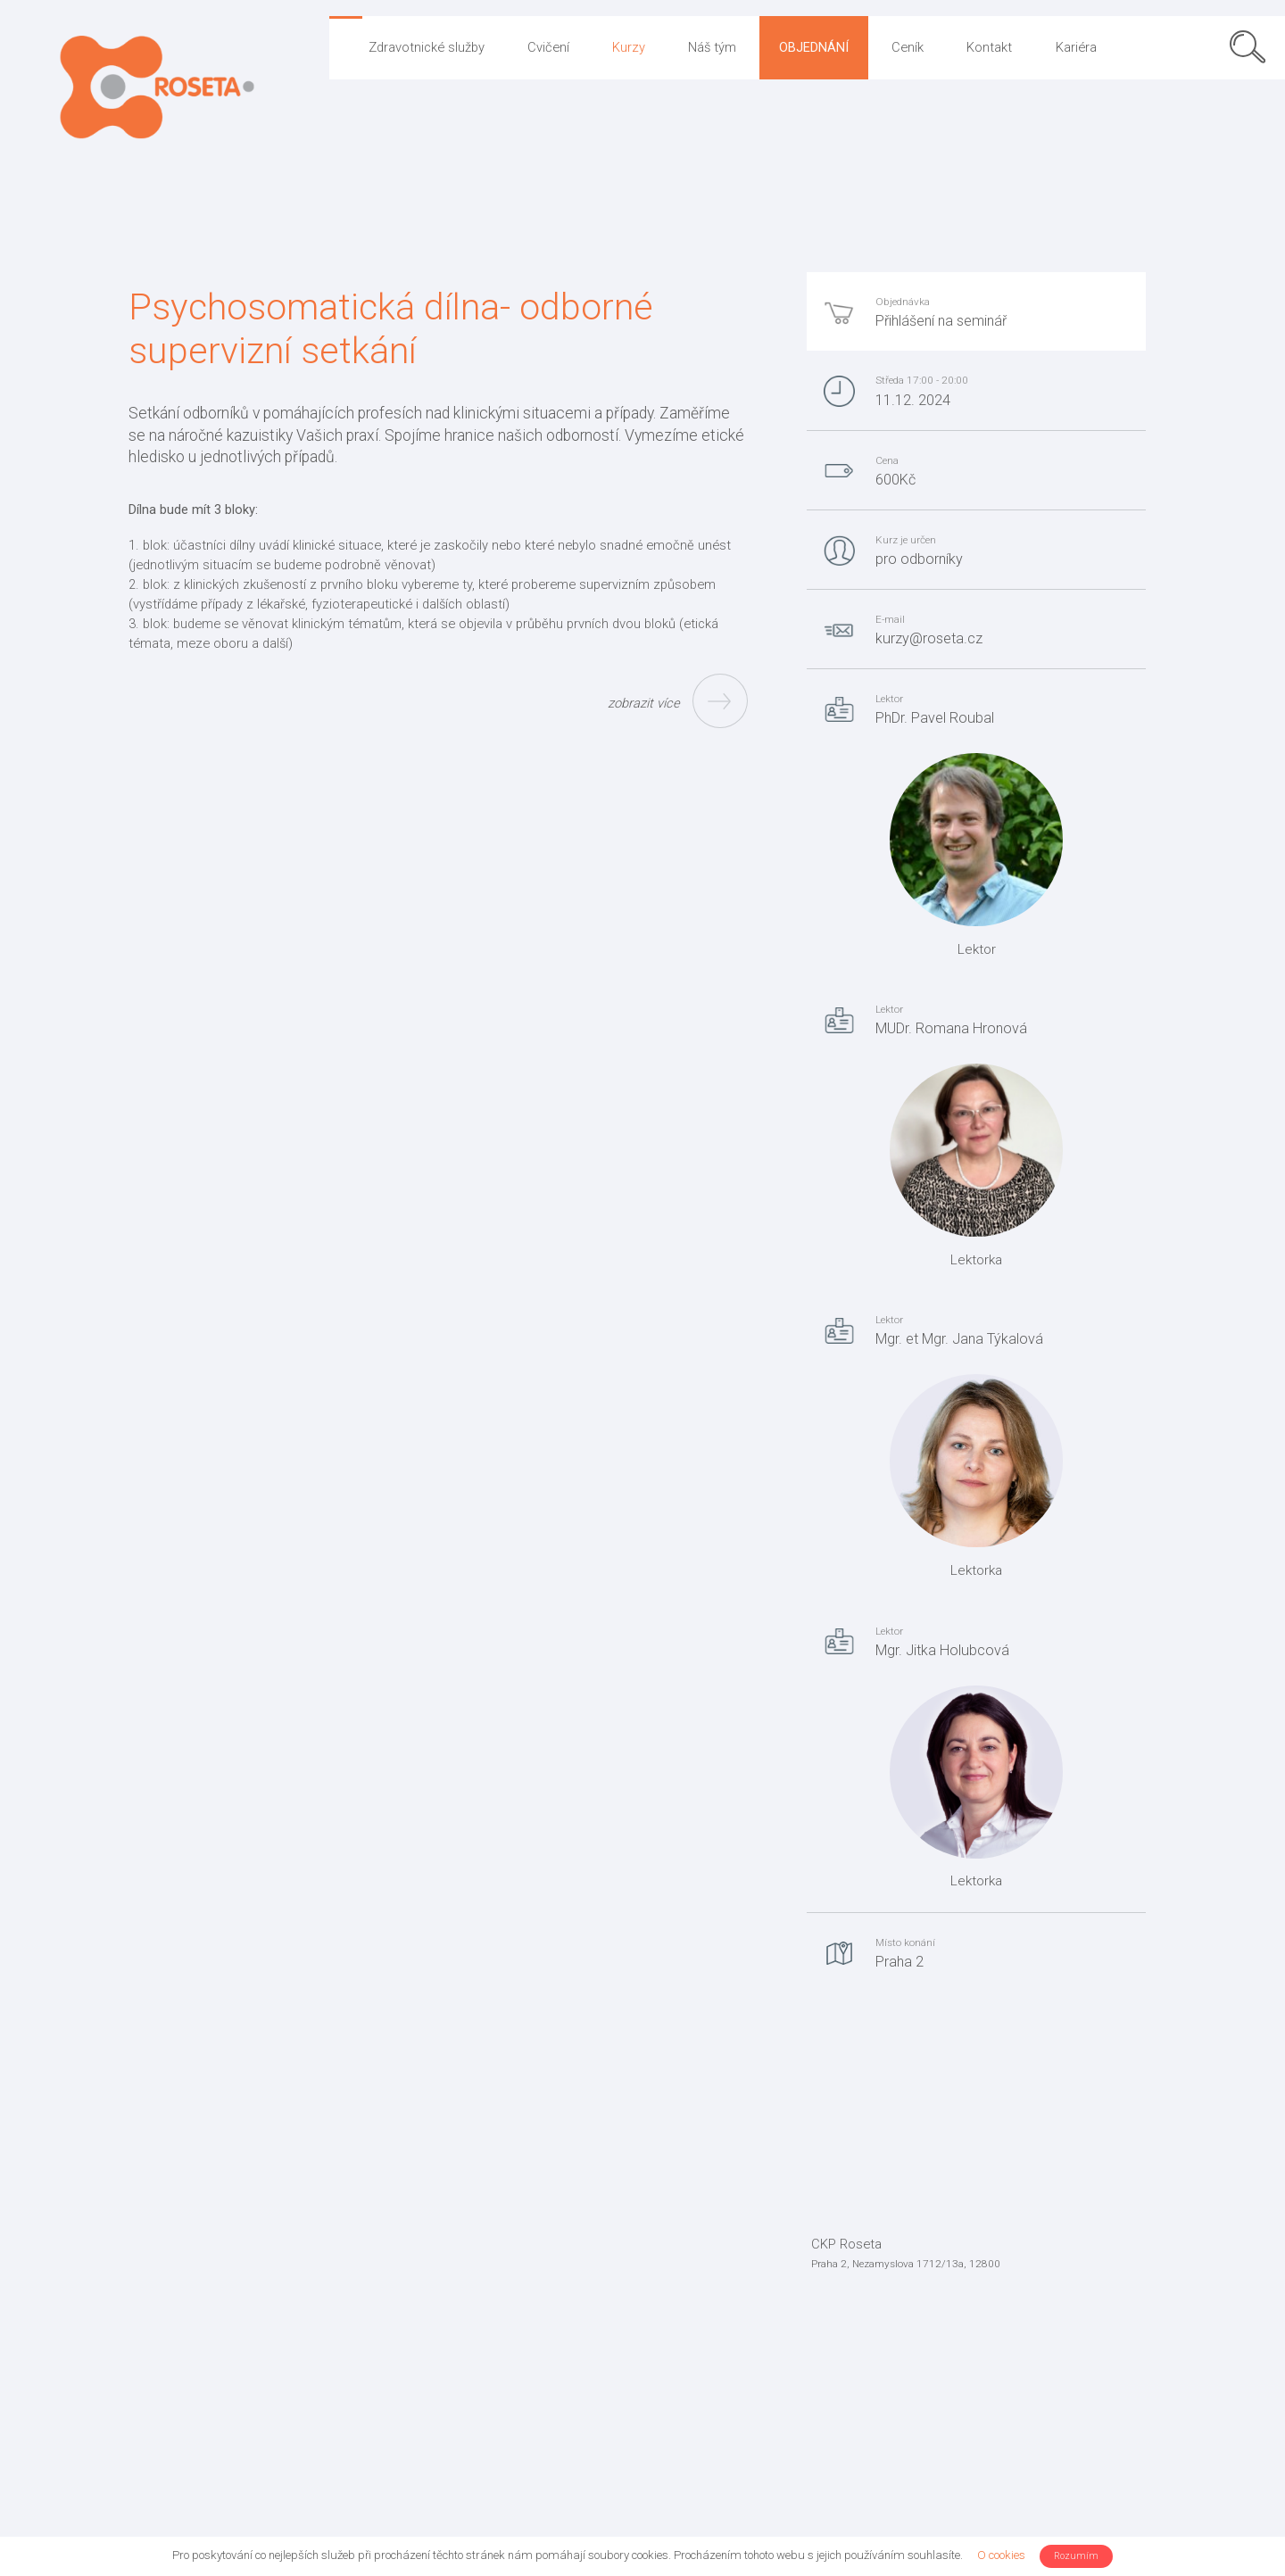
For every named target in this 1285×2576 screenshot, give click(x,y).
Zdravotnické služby (427, 47)
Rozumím (1076, 2556)
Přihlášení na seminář (941, 320)
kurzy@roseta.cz (928, 638)
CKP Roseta (846, 2244)
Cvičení (548, 47)
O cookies (1001, 2555)
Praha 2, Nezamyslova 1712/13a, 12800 (905, 2263)
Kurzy (628, 47)
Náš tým (712, 47)
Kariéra (1076, 47)
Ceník (907, 47)
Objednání (814, 47)
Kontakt (989, 47)
